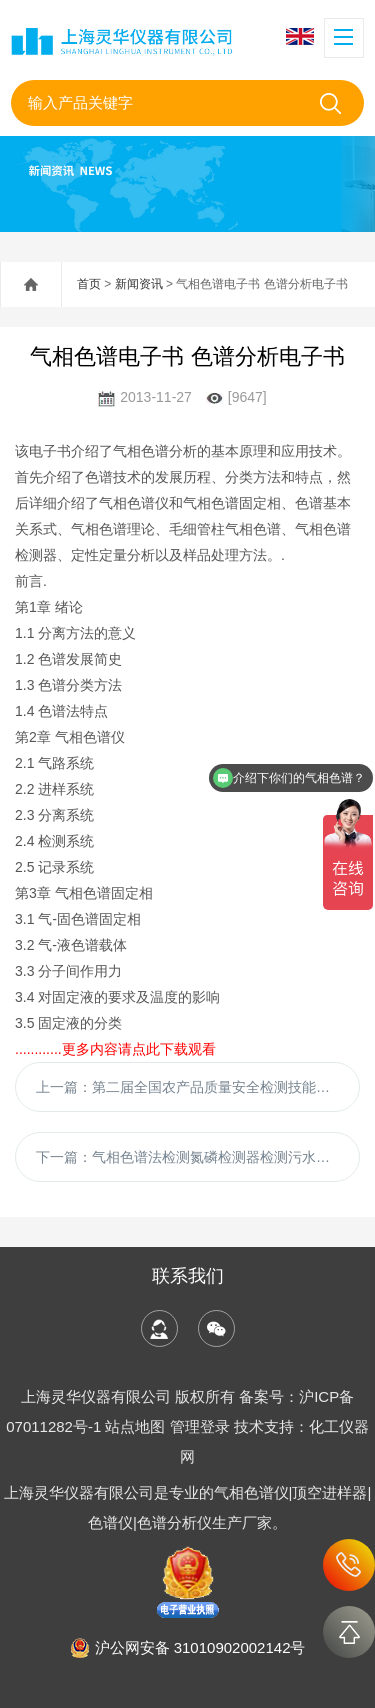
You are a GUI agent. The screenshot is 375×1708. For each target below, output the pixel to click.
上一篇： (198, 1087)
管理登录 (200, 1426)
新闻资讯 (139, 284)
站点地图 (135, 1426)
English (300, 36)
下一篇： (198, 1157)
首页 (89, 284)
